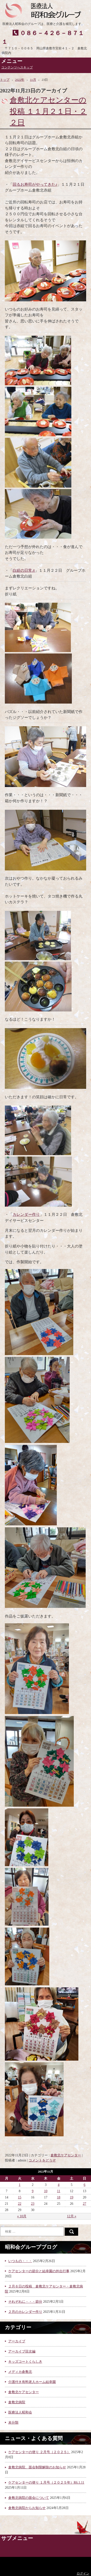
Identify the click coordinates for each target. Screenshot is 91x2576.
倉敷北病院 (16, 2402)
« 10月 (21, 2216)
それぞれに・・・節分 (25, 2301)
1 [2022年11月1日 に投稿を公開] (19, 2185)
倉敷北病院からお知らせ (27, 2508)
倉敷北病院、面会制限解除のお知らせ (37, 2467)
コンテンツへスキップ (17, 67)
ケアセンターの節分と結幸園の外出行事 (38, 2271)
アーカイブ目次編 (21, 2351)
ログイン (83, 2573)
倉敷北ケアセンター (65, 2155)
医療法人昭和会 (20, 2412)
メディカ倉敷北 (20, 2372)
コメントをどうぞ (42, 2160)
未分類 (13, 2422)
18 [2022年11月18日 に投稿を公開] (58, 2197)
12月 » (71, 2216)
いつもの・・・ (20, 2261)
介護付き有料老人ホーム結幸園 (32, 2382)
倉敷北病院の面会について (28, 2498)
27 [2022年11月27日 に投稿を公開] (84, 2203)
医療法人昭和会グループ (45, 9)
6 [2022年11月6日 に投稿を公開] (84, 2185)
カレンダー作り (26, 1214)
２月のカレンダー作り (25, 2312)
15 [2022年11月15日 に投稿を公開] (19, 2197)
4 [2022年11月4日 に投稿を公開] (58, 2185)
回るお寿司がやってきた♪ (35, 184)
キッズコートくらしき (25, 2361)
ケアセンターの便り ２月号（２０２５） (39, 2452)
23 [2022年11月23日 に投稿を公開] (32, 2203)
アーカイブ (16, 2341)
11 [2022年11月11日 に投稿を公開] (58, 2191)
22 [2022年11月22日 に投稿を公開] (19, 2203)
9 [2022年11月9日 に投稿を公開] (32, 2191)
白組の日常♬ (24, 570)
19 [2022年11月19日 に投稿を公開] (71, 2197)
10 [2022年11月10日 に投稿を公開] (45, 2191)
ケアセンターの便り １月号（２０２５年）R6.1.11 (46, 2482)
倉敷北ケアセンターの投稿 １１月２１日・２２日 (48, 111)
